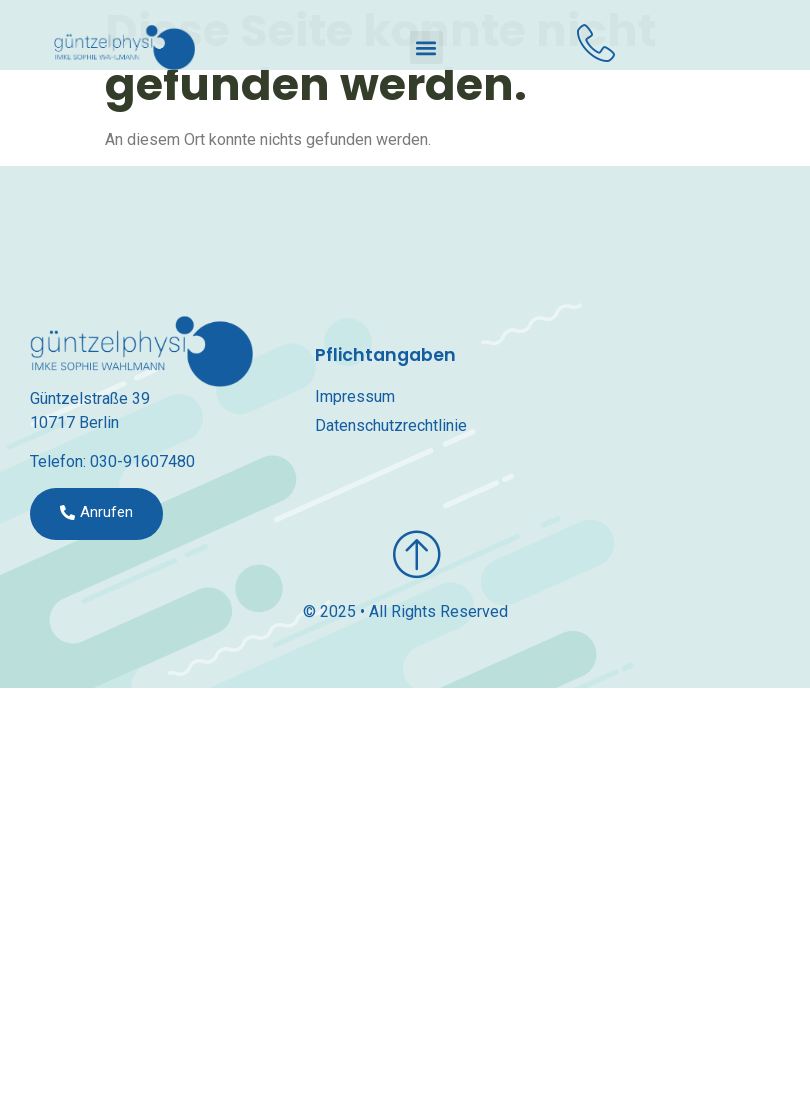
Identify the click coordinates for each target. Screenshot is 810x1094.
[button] (426, 47)
